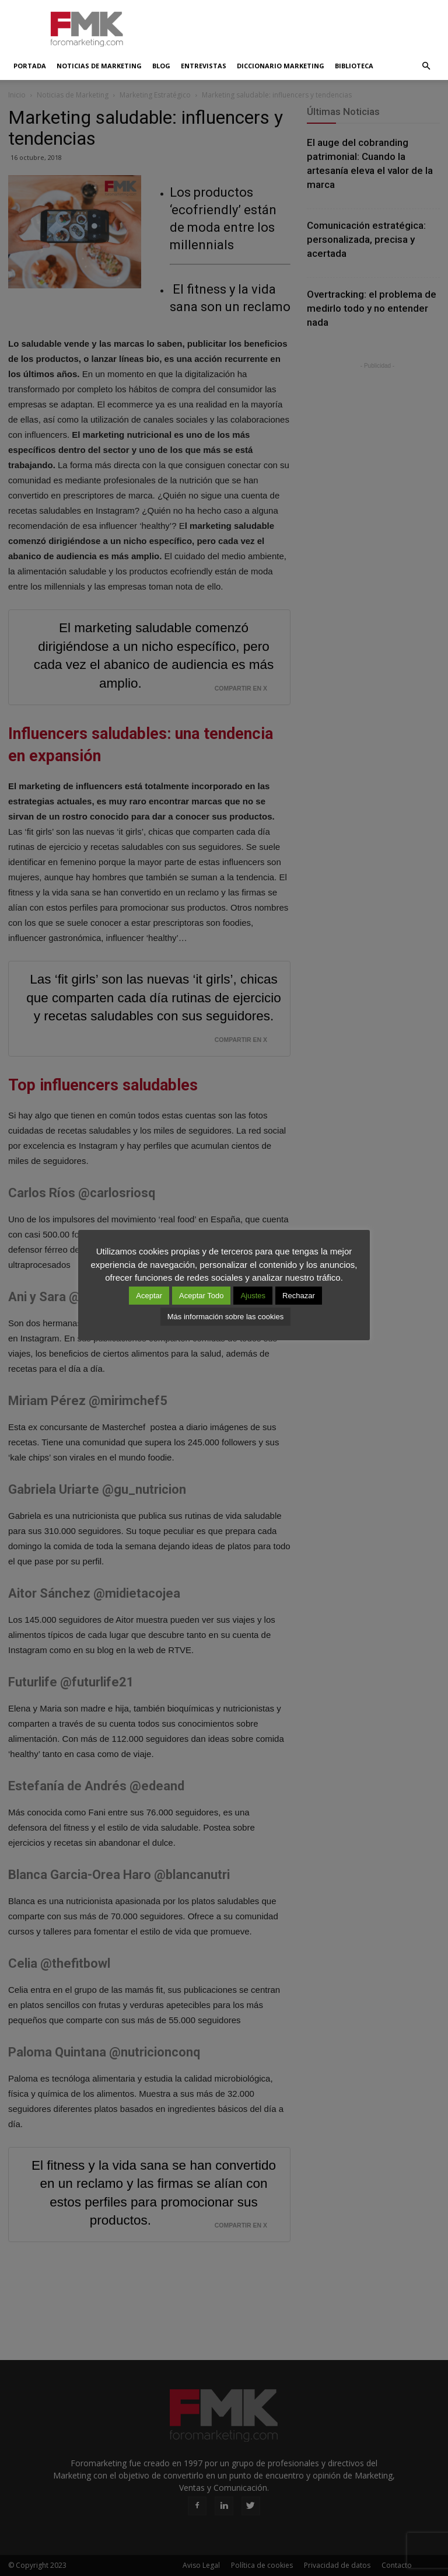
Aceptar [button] (149, 1295)
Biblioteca (354, 65)
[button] (426, 66)
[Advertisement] (302, 25)
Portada (29, 65)
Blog (161, 65)
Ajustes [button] (252, 1295)
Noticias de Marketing (99, 65)
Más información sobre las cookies (225, 1316)
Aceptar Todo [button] (201, 1295)
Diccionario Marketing (280, 65)
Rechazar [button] (298, 1295)
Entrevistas (203, 65)
